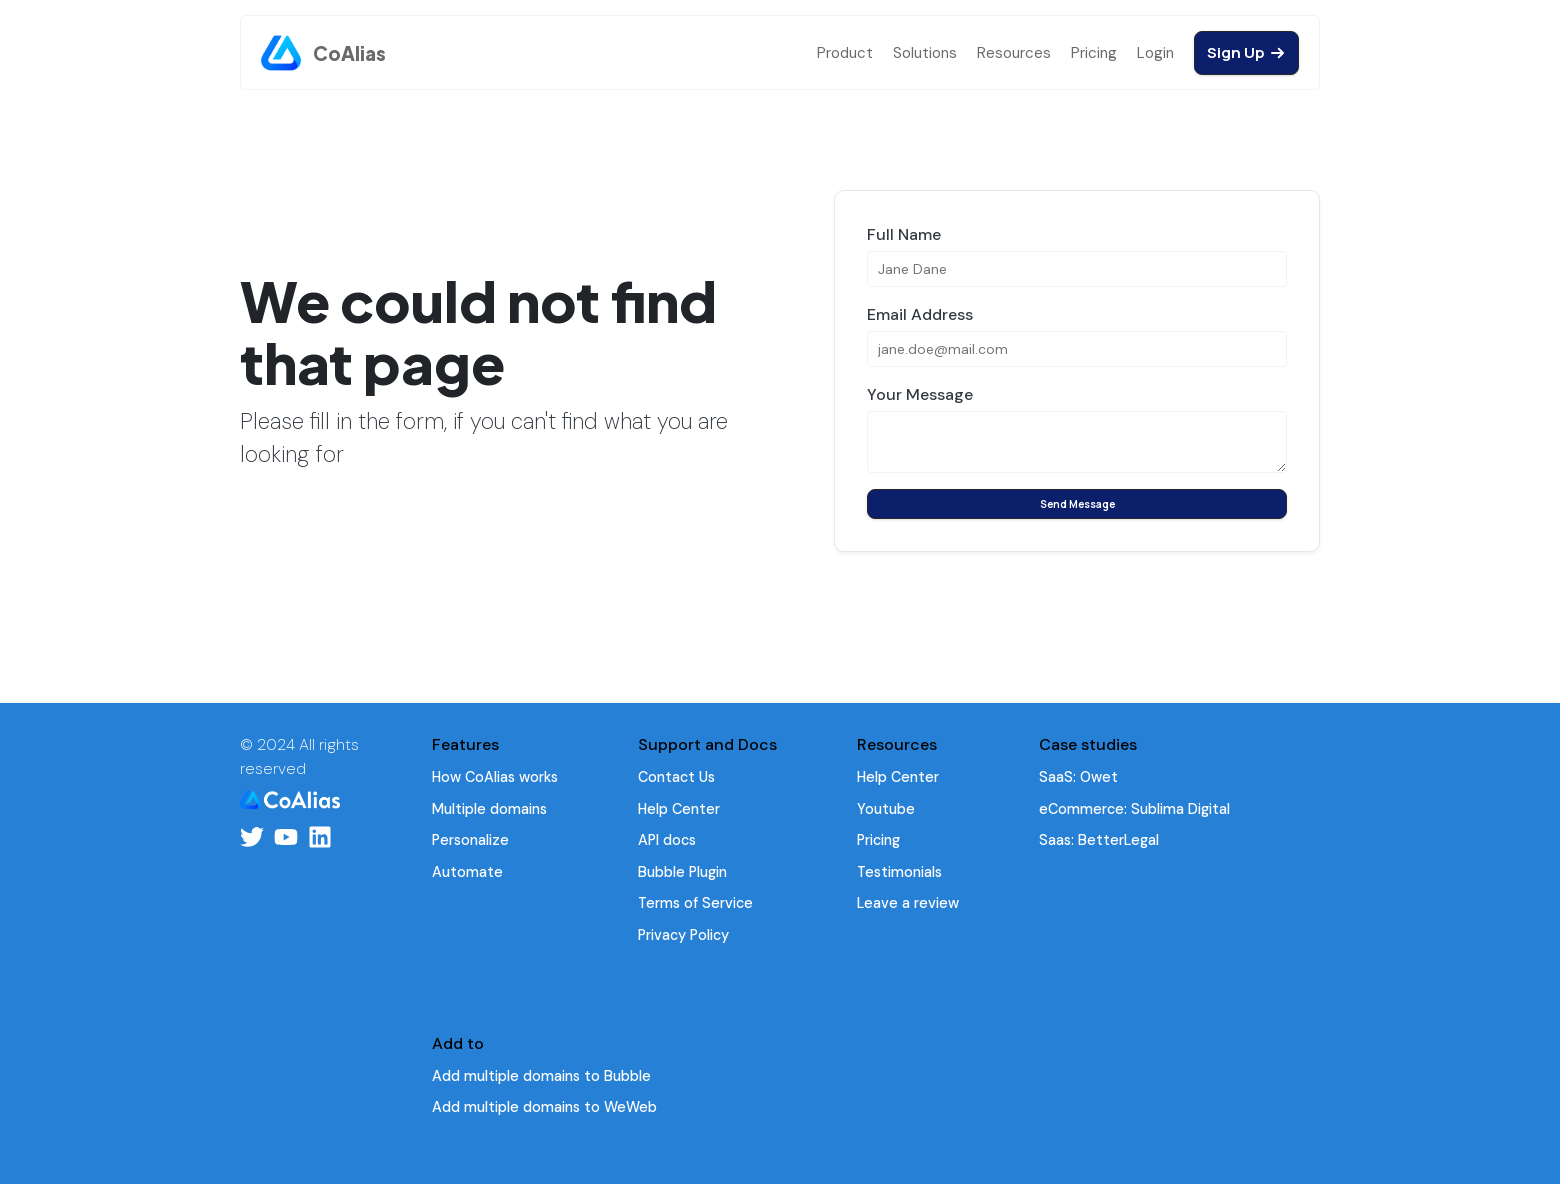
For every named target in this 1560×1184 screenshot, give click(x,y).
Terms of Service (695, 903)
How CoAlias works (495, 777)
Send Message (1077, 504)
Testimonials (899, 872)
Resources (1014, 53)
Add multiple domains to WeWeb (544, 1107)
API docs (667, 840)
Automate (467, 872)
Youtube (886, 809)
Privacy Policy (683, 935)
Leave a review (908, 903)
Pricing (1094, 53)
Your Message (920, 394)
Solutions (925, 53)
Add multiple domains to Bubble (541, 1076)
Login (1155, 53)
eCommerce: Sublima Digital (1134, 809)
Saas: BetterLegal (1099, 840)
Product (845, 53)
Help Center (679, 809)
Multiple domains (489, 809)
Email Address (920, 314)
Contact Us (676, 777)
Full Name (904, 234)
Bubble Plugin (682, 872)
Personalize (470, 840)
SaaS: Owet (1078, 777)
